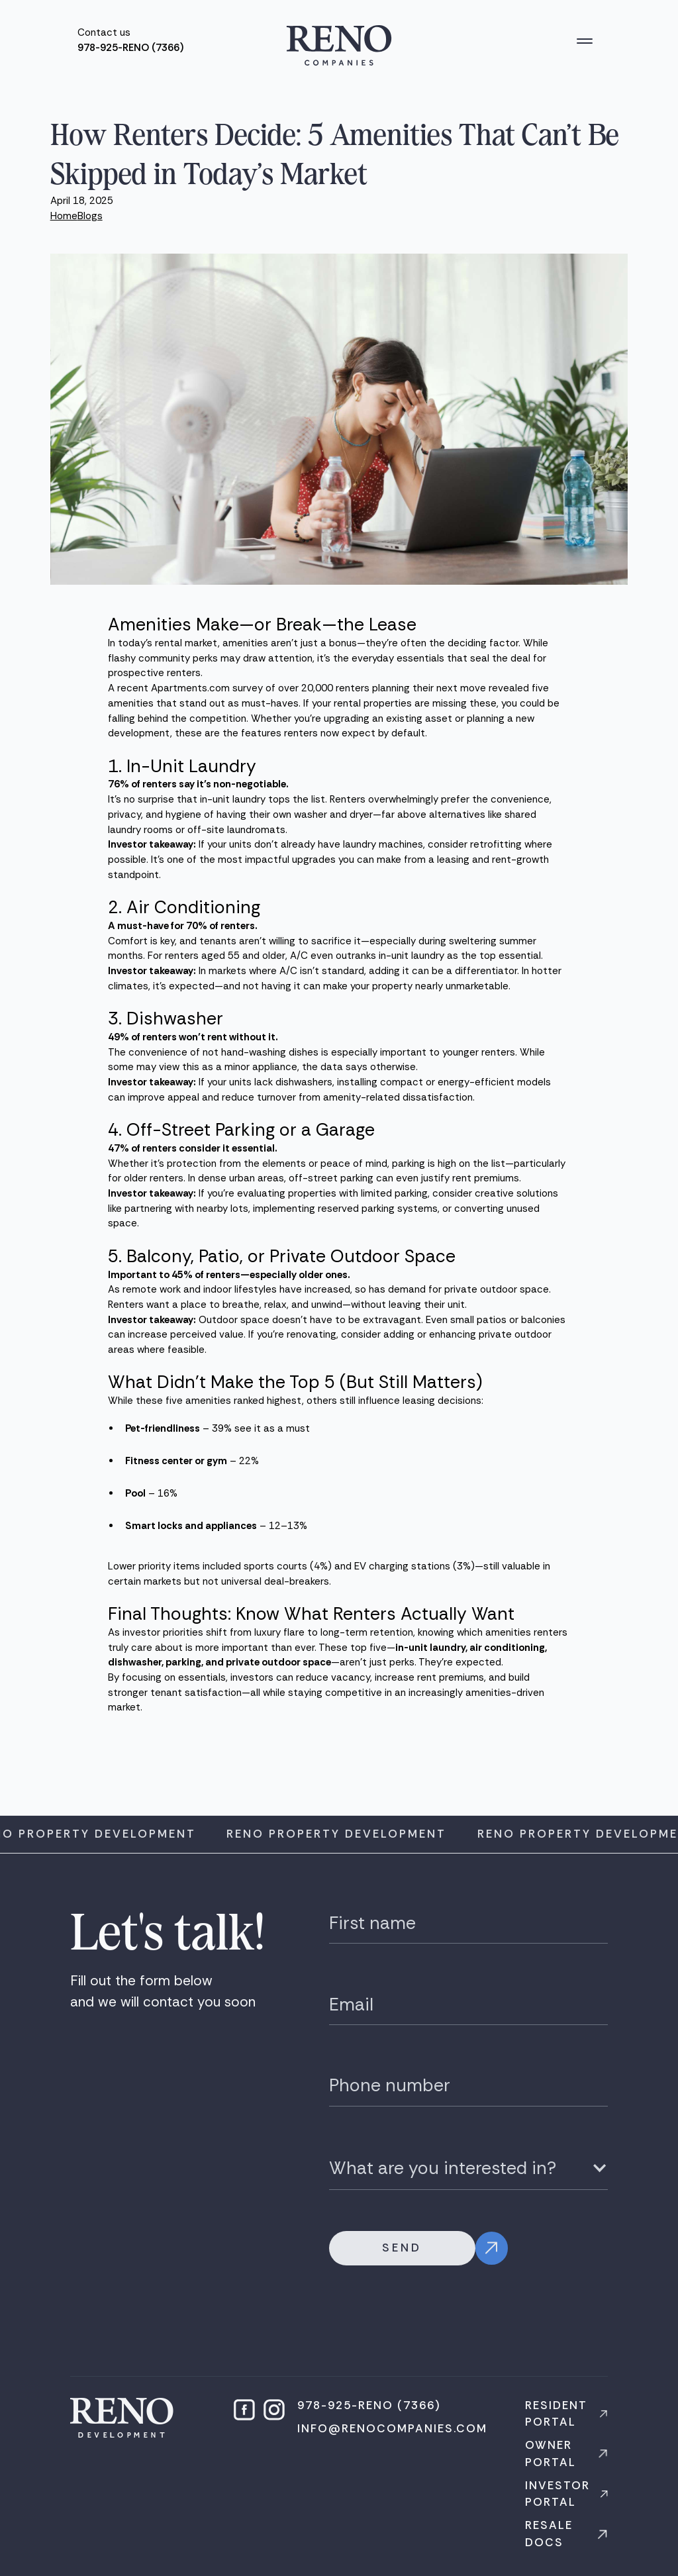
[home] (339, 45)
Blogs (90, 216)
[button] (585, 41)
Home (63, 216)
